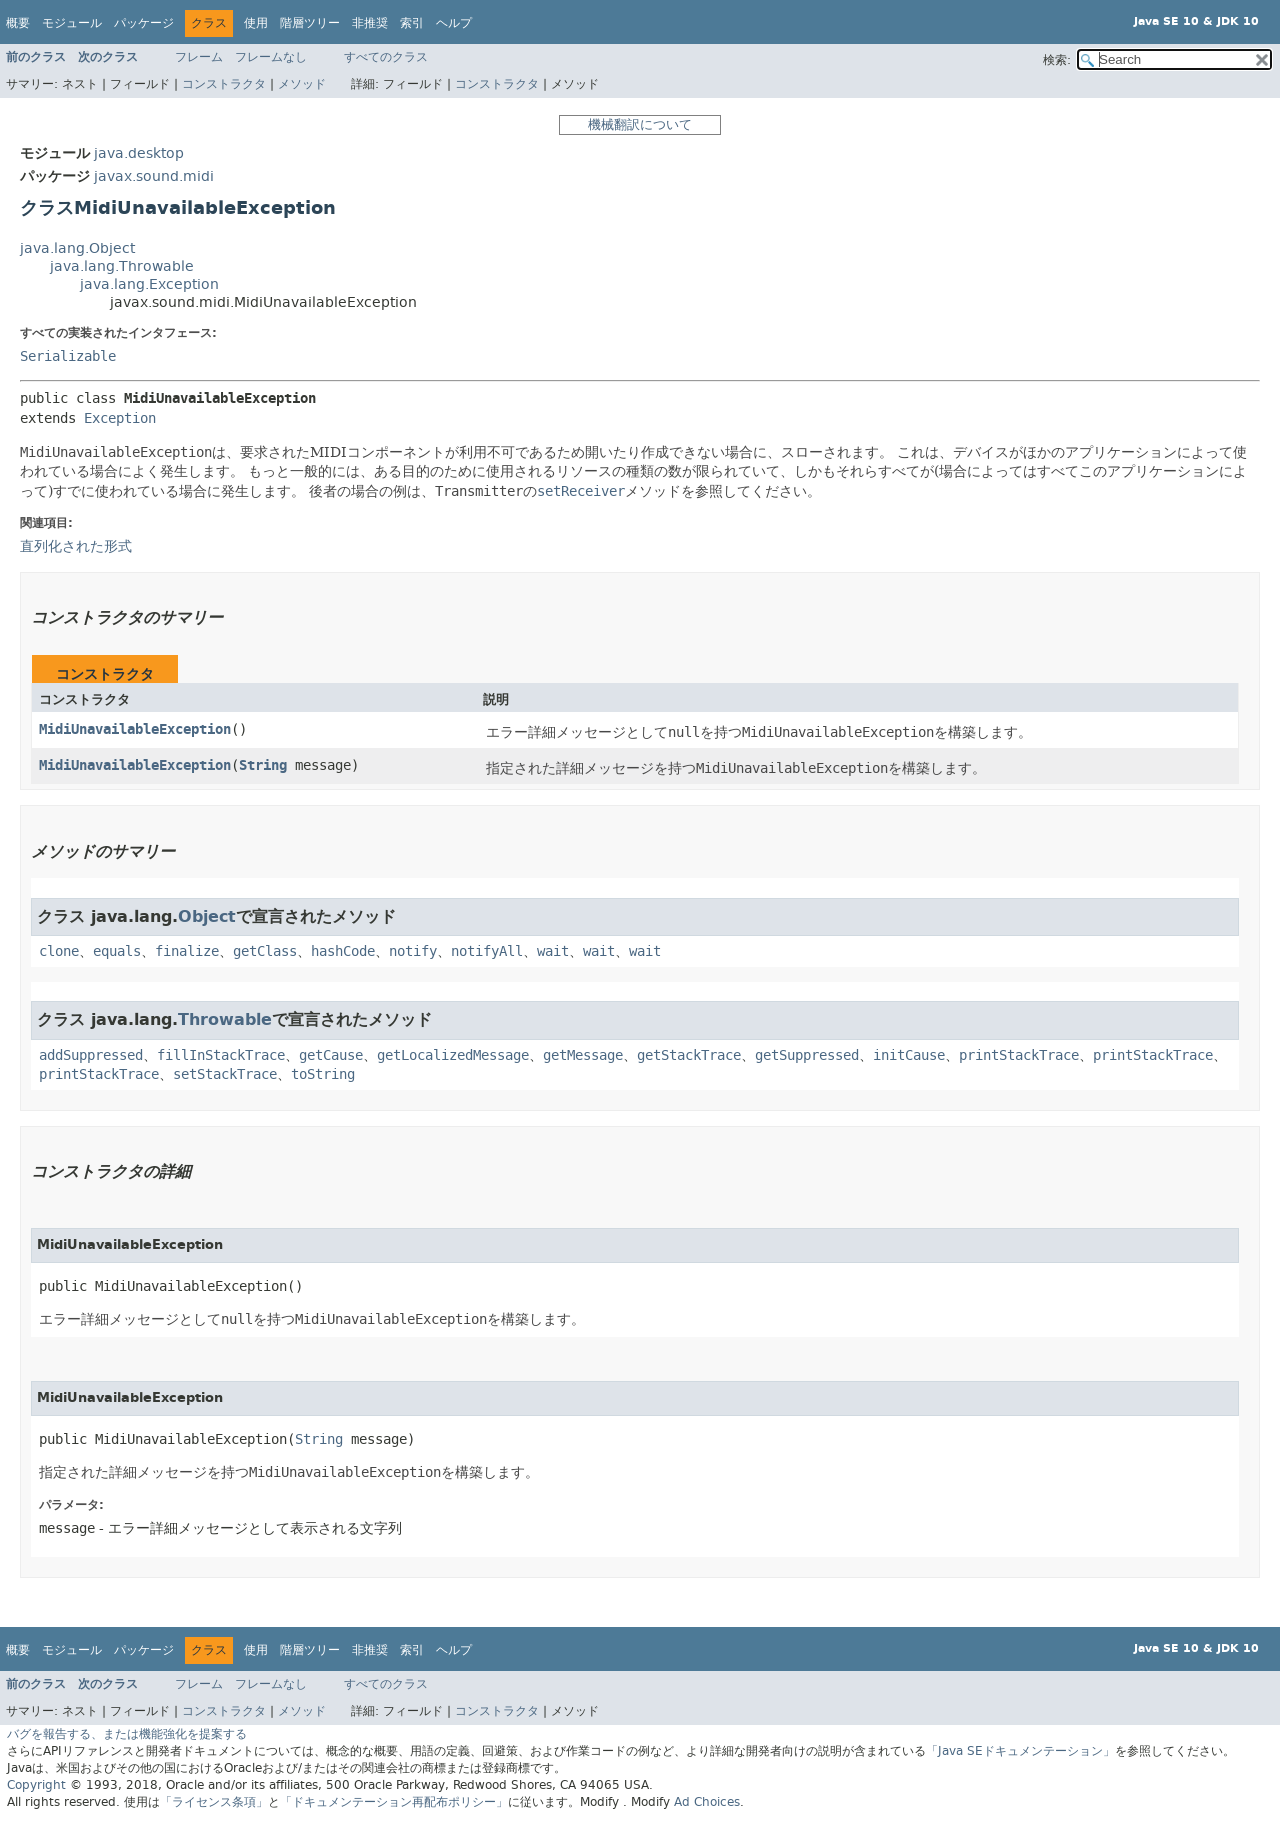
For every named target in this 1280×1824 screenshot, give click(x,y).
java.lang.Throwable (122, 266)
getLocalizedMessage (453, 1055)
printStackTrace (1019, 1055)
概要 (18, 23)
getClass (265, 951)
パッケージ (144, 23)
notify (413, 951)
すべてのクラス (386, 57)
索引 (412, 23)
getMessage (583, 1055)
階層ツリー (310, 23)
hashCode (343, 951)
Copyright (36, 1785)
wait (553, 951)
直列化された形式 (76, 546)
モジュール (72, 23)
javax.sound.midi (154, 176)
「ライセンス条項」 (214, 1802)
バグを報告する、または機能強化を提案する (127, 1734)
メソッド (302, 84)
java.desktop (139, 153)
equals (117, 951)
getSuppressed (807, 1055)
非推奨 (370, 23)
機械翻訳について (640, 124)
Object (207, 916)
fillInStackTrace (221, 1055)
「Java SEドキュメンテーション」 (1020, 1751)
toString (323, 1074)
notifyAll (487, 951)
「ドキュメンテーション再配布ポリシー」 (394, 1802)
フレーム (199, 57)
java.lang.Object (77, 248)
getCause (331, 1055)
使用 (256, 23)
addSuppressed (91, 1055)
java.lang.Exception (149, 284)
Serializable (68, 356)
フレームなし (271, 57)
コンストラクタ (224, 84)
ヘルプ (454, 23)
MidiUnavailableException (135, 729)
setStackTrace (225, 1074)
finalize (187, 951)
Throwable (225, 1019)
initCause (909, 1055)
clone (59, 951)
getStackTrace (689, 1055)
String (263, 765)
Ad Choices (707, 1802)
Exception (120, 418)
